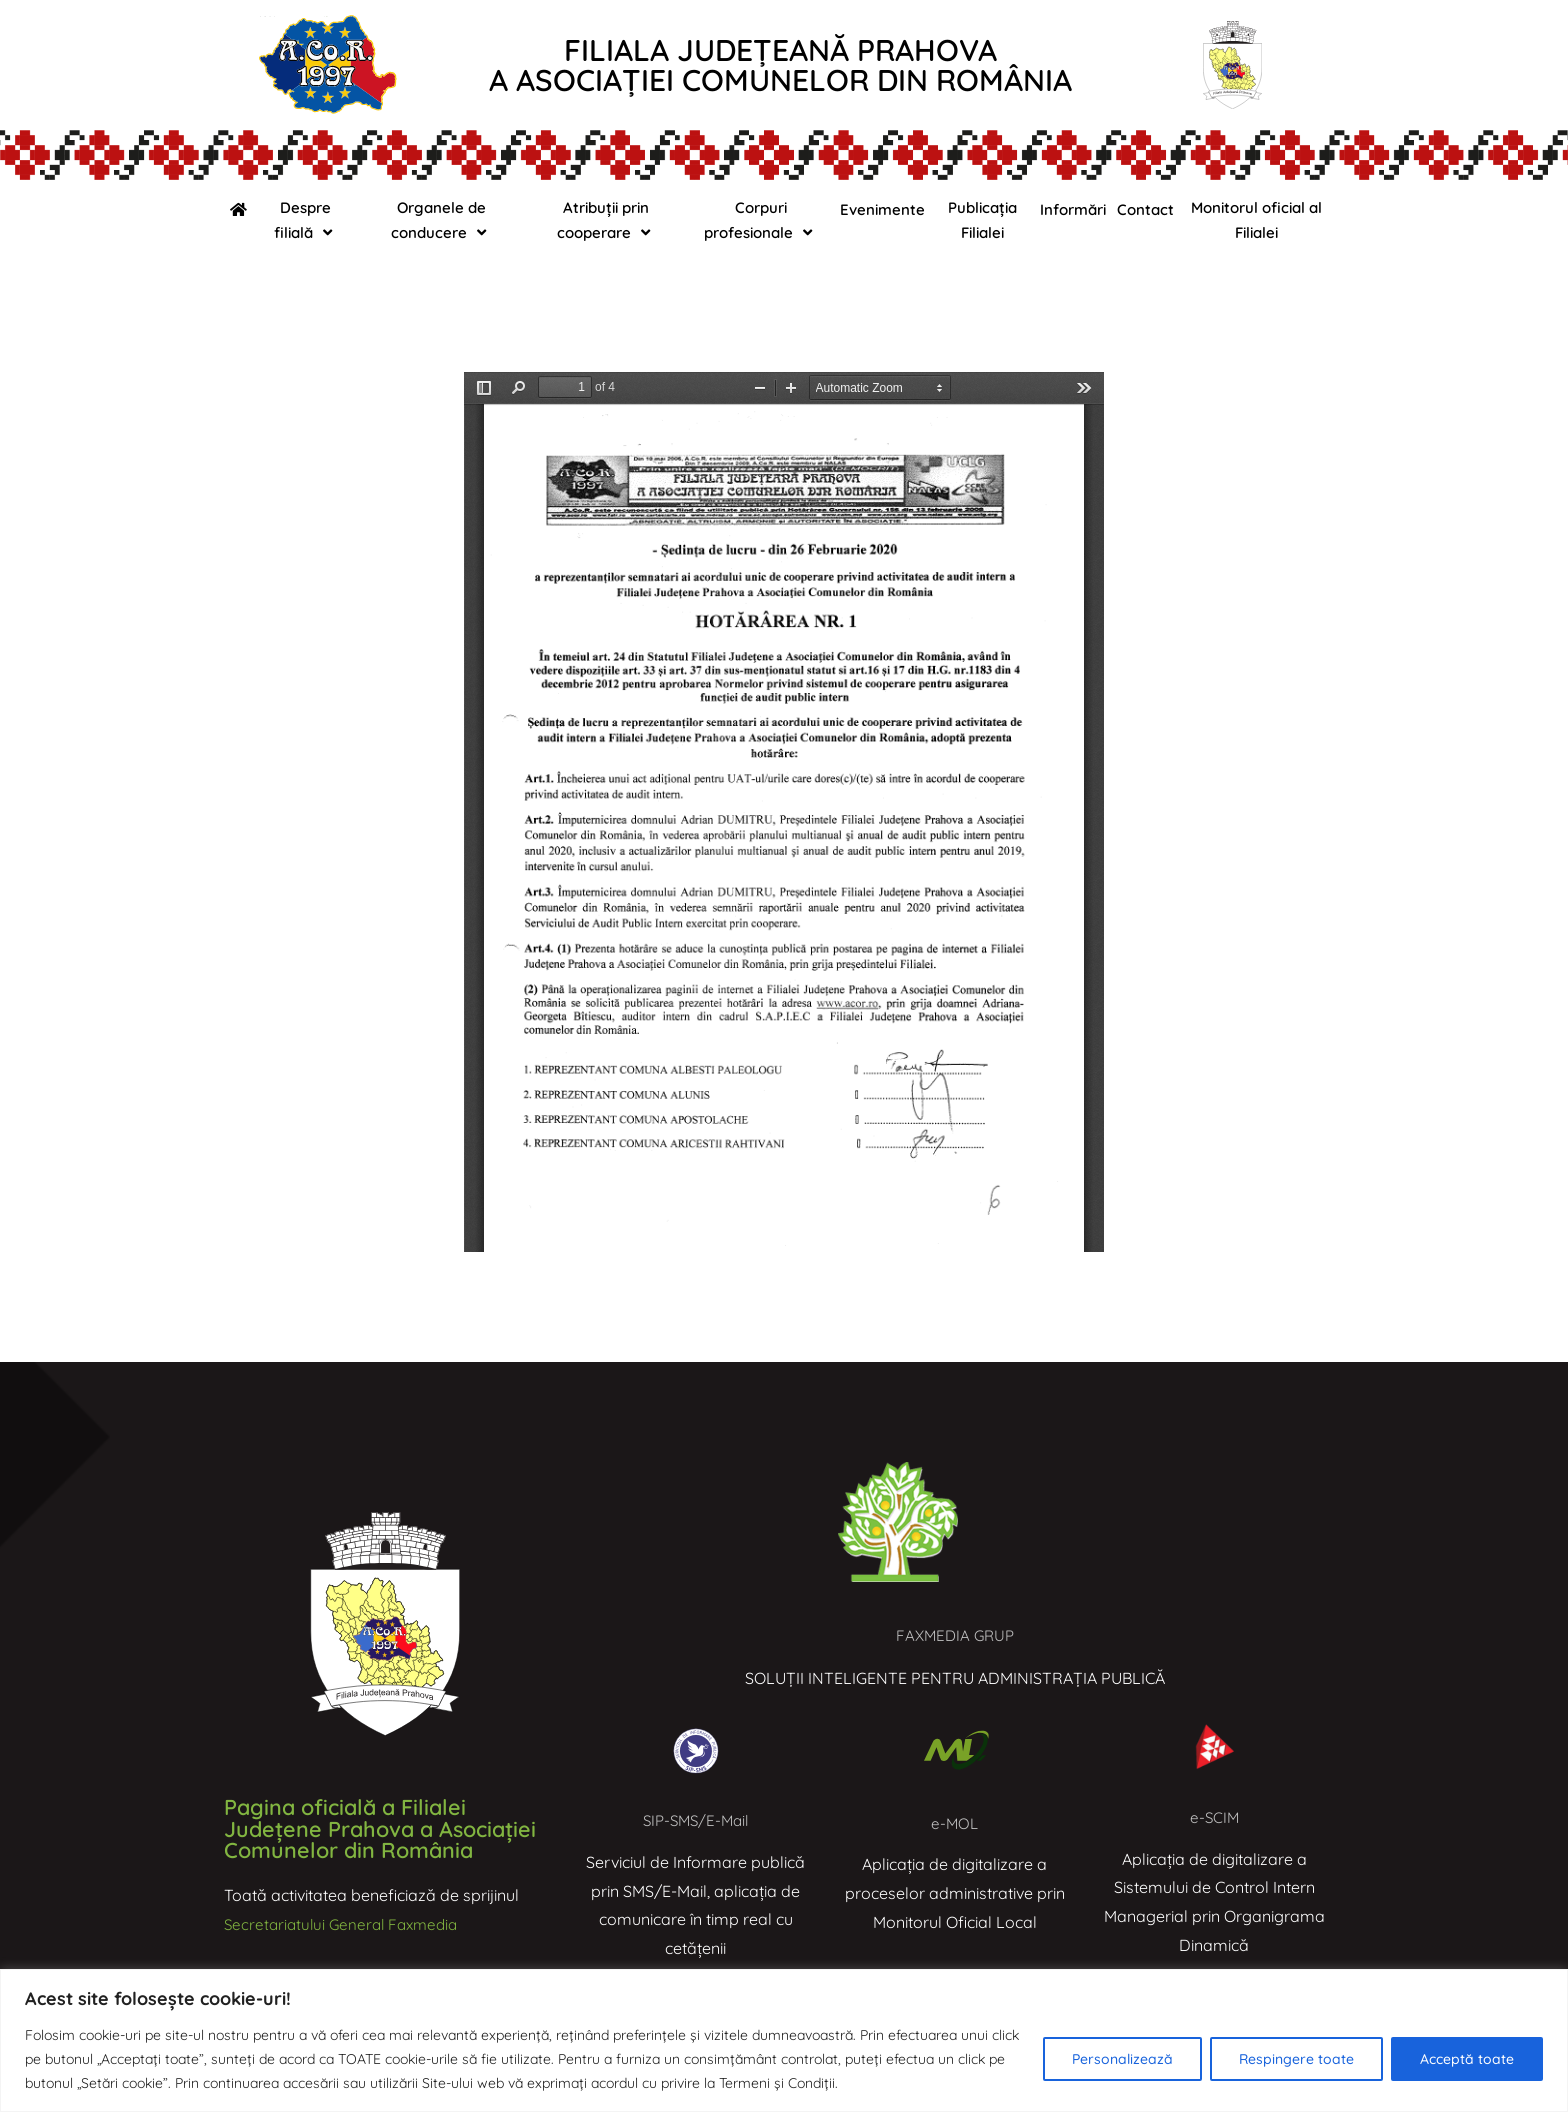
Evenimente (882, 209)
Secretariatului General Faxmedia (346, 1924)
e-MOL (954, 1823)
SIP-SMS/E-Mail (695, 1820)
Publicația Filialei (982, 220)
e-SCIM (1214, 1817)
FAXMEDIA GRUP (955, 1635)
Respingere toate (1296, 2059)
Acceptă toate (1467, 2059)
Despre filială (305, 220)
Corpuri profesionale (760, 220)
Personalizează (1122, 2059)
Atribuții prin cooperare (606, 220)
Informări (1073, 209)
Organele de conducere (441, 220)
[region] (784, 2040)
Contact (1145, 209)
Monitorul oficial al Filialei (1256, 220)
